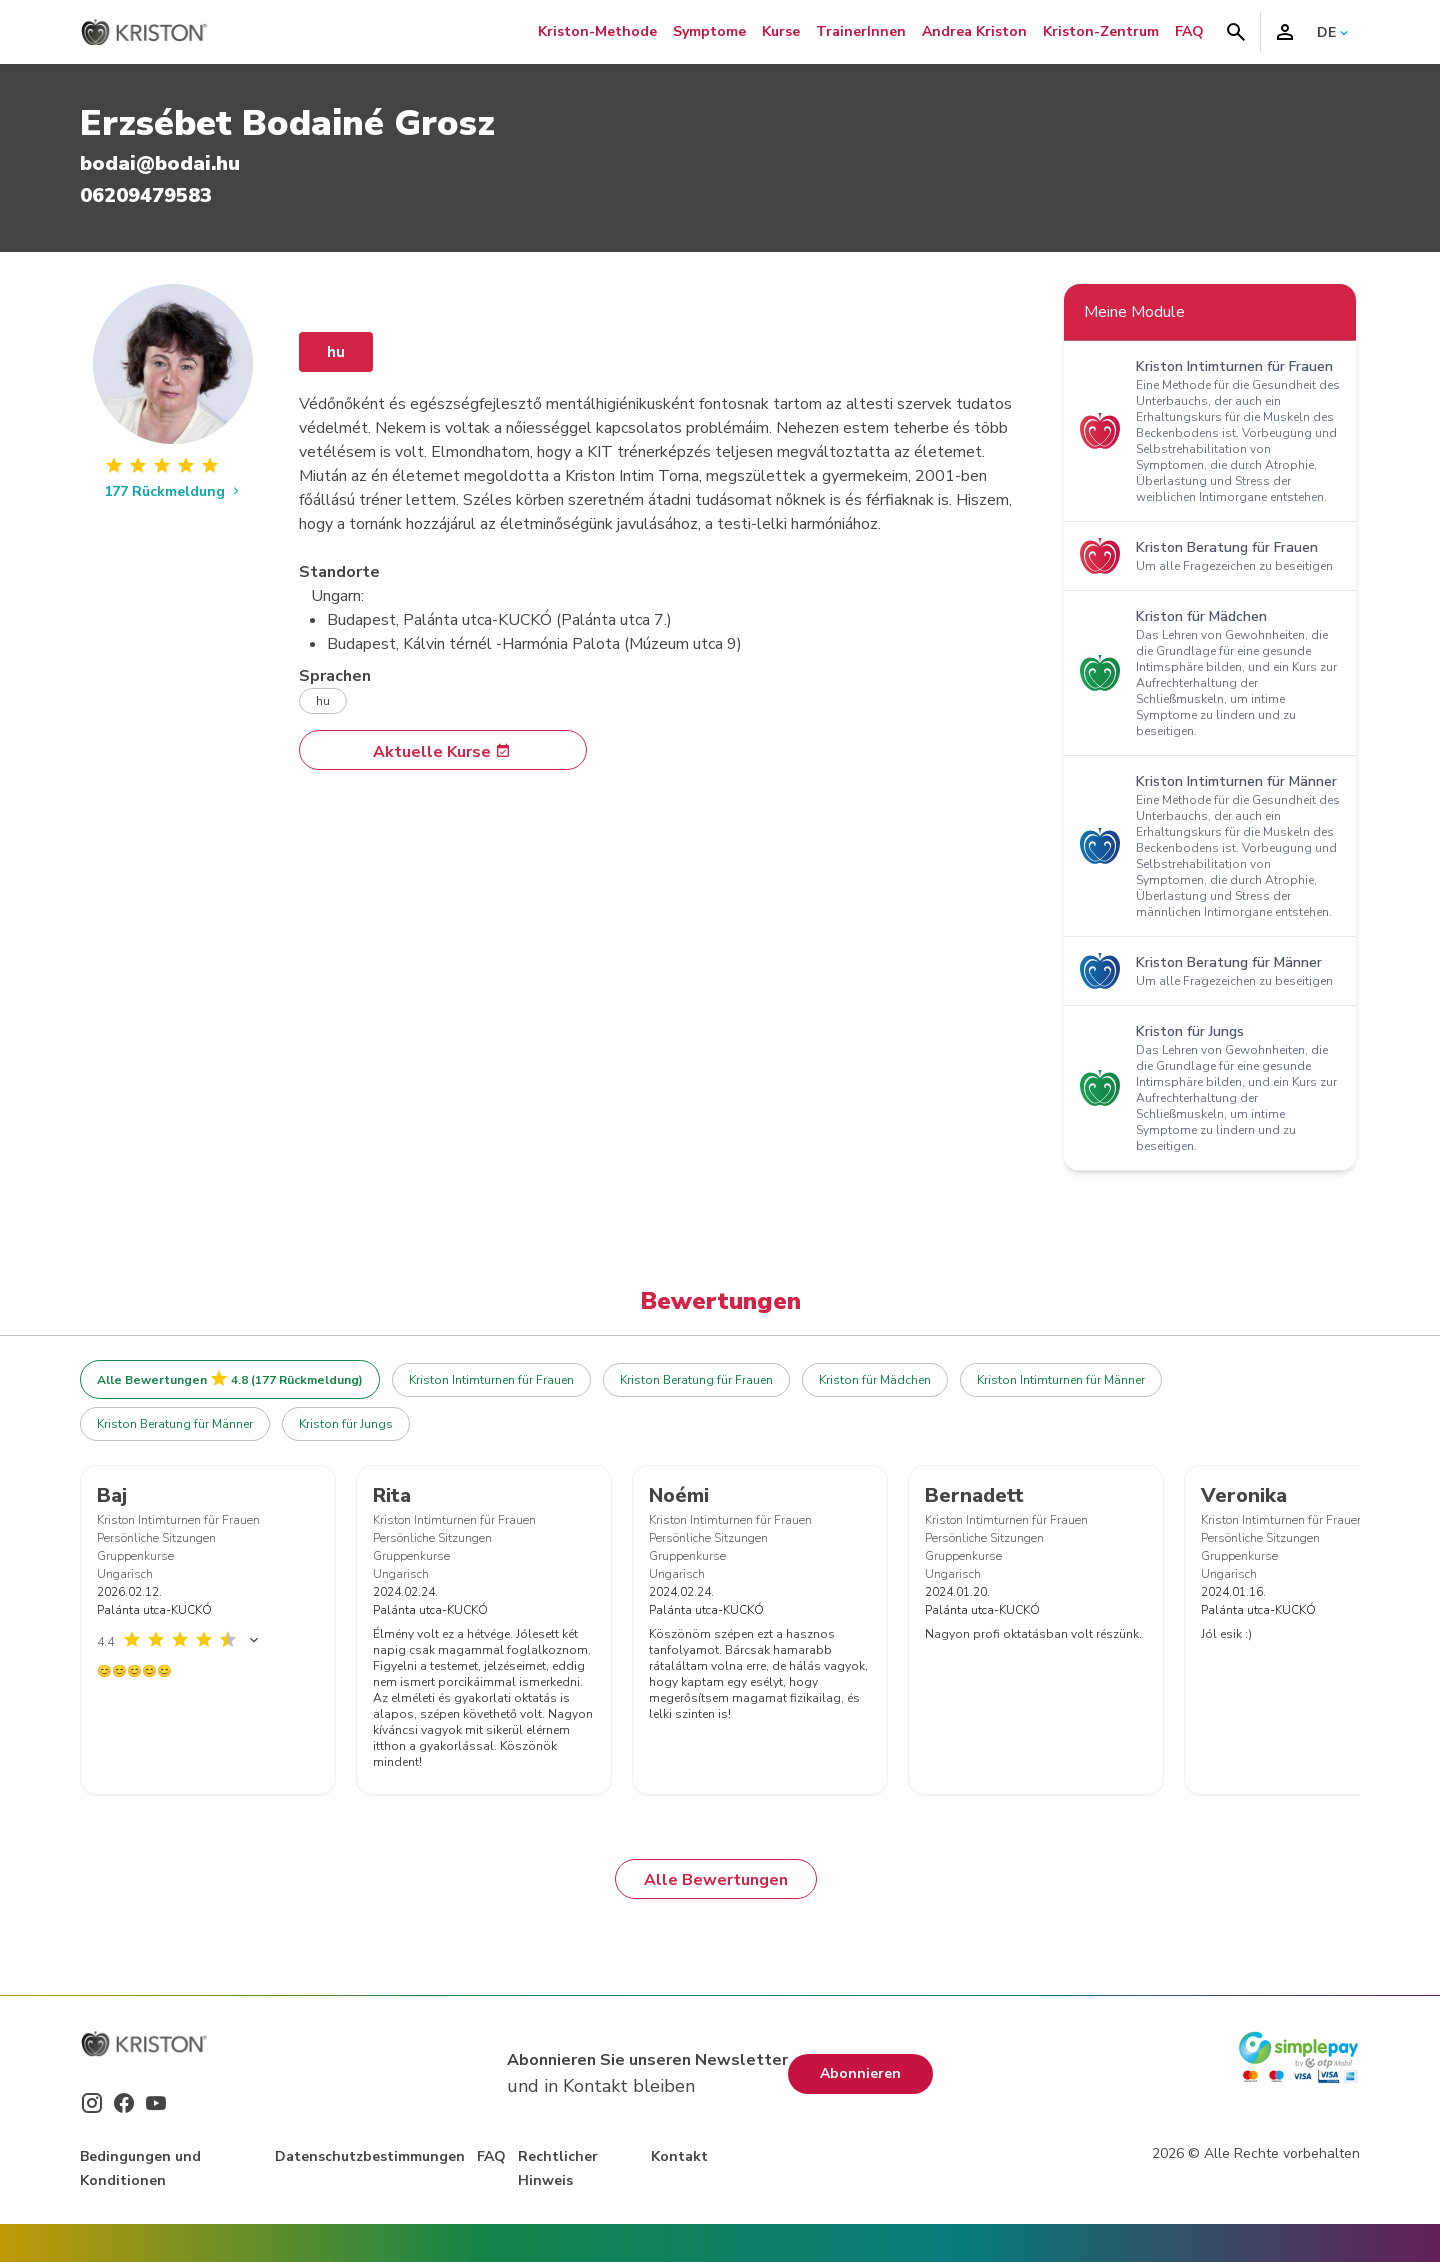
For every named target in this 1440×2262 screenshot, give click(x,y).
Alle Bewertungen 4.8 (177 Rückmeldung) (230, 1379)
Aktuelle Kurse (442, 752)
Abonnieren (860, 2073)
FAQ (1189, 31)
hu (336, 352)
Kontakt (679, 2156)
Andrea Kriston (974, 31)
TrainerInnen (861, 31)
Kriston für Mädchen (875, 1380)
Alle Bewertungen (716, 1880)
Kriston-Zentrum (1101, 31)
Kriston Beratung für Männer (175, 1424)
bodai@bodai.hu (160, 163)
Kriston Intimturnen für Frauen (491, 1380)
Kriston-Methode (597, 31)
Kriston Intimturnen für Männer (1061, 1380)
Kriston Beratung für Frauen (696, 1380)
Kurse (781, 31)
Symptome (709, 31)
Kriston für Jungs (346, 1424)
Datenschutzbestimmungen (370, 2156)
